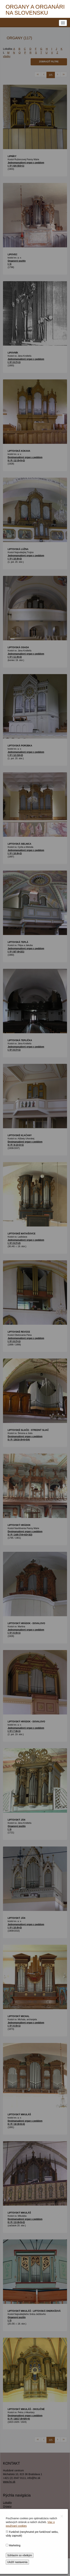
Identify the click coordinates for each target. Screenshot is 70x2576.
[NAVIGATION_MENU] (63, 23)
